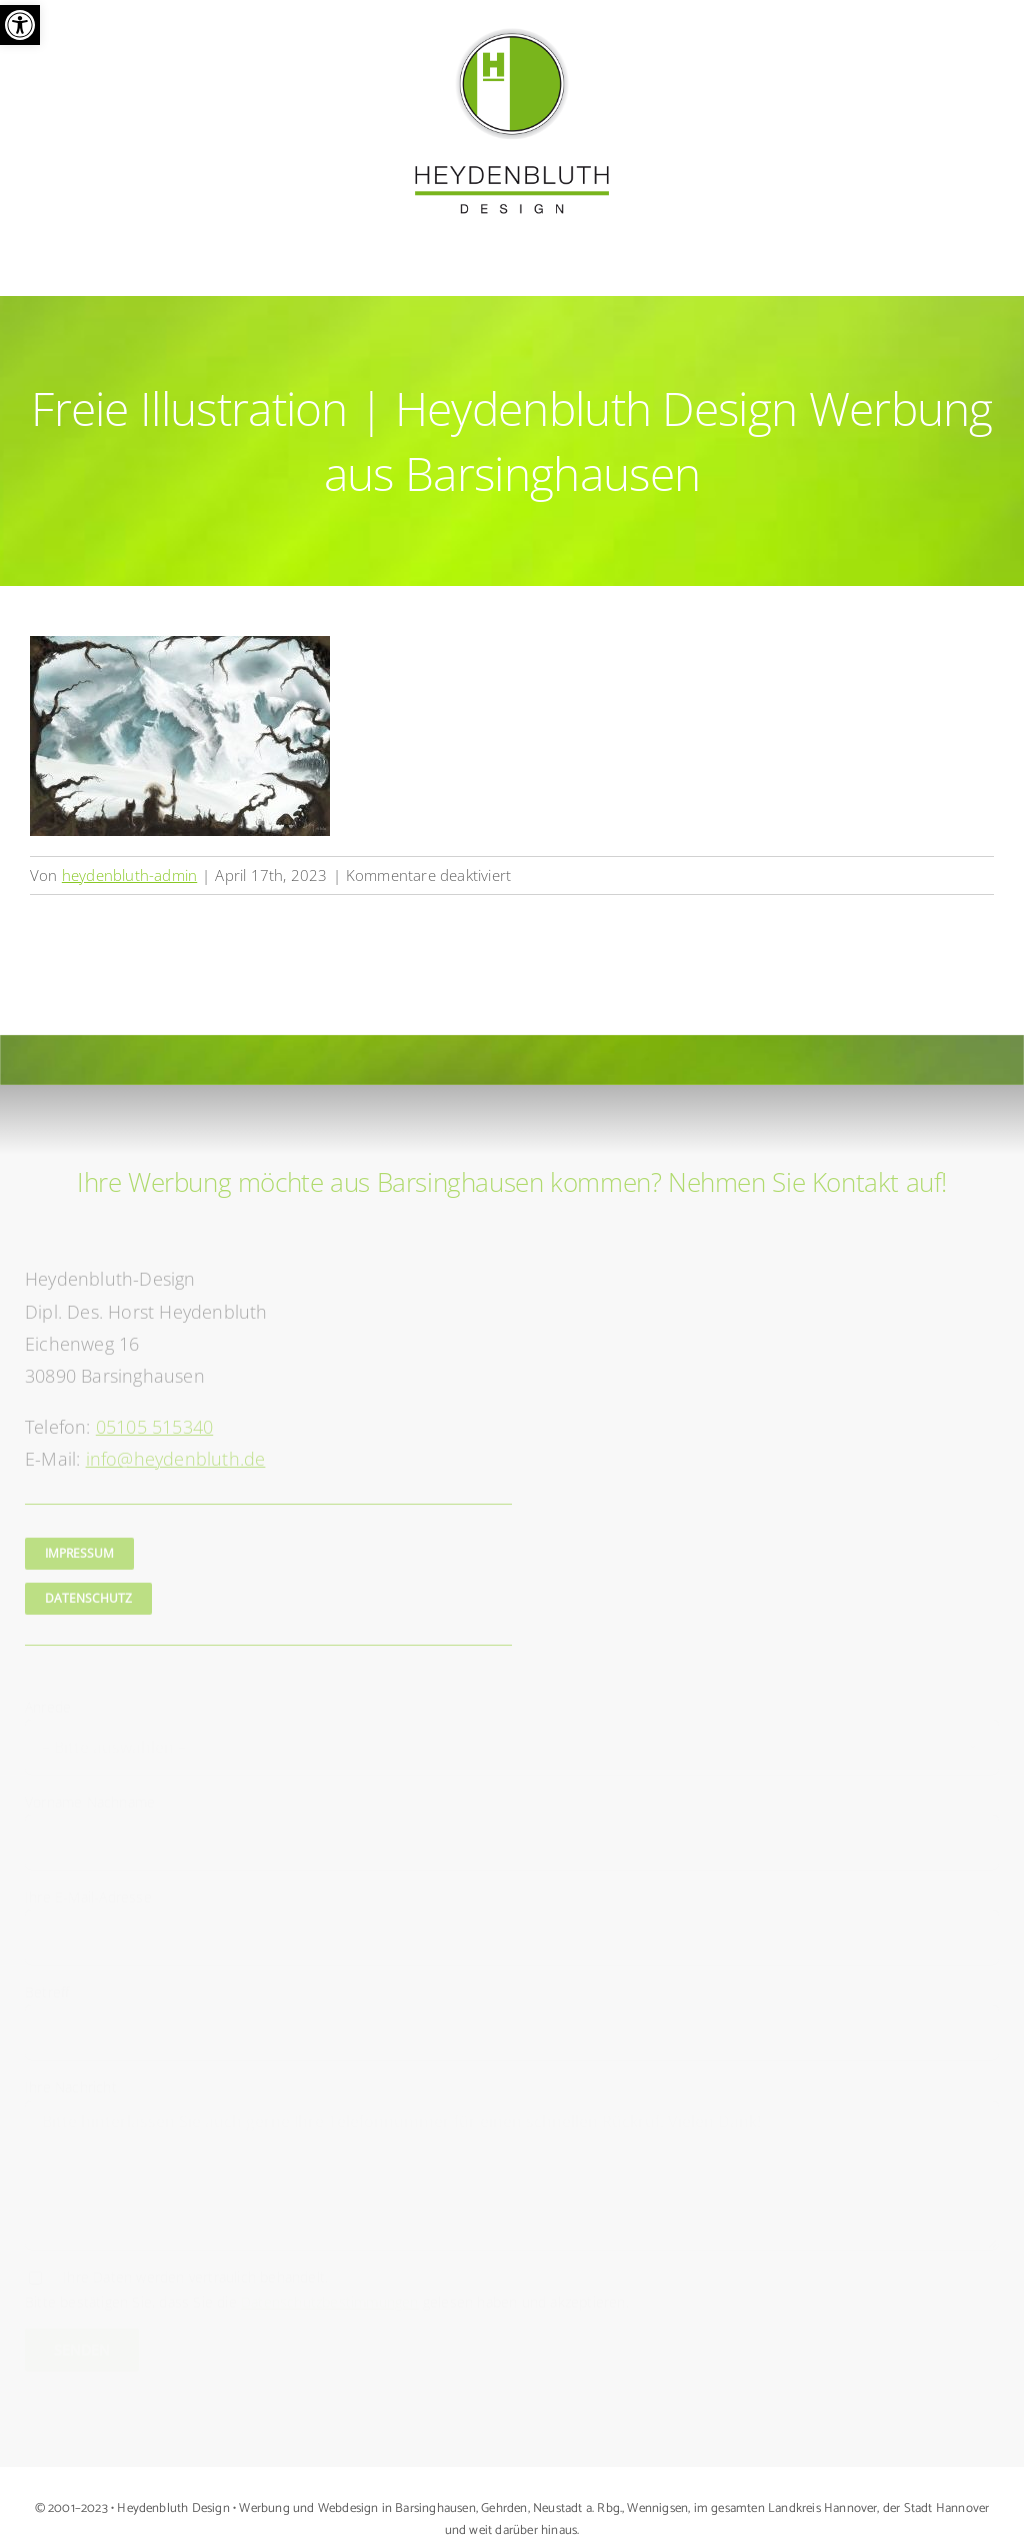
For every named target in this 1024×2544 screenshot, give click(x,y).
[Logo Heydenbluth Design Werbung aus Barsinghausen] (512, 33)
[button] (20, 25)
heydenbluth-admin (129, 875)
